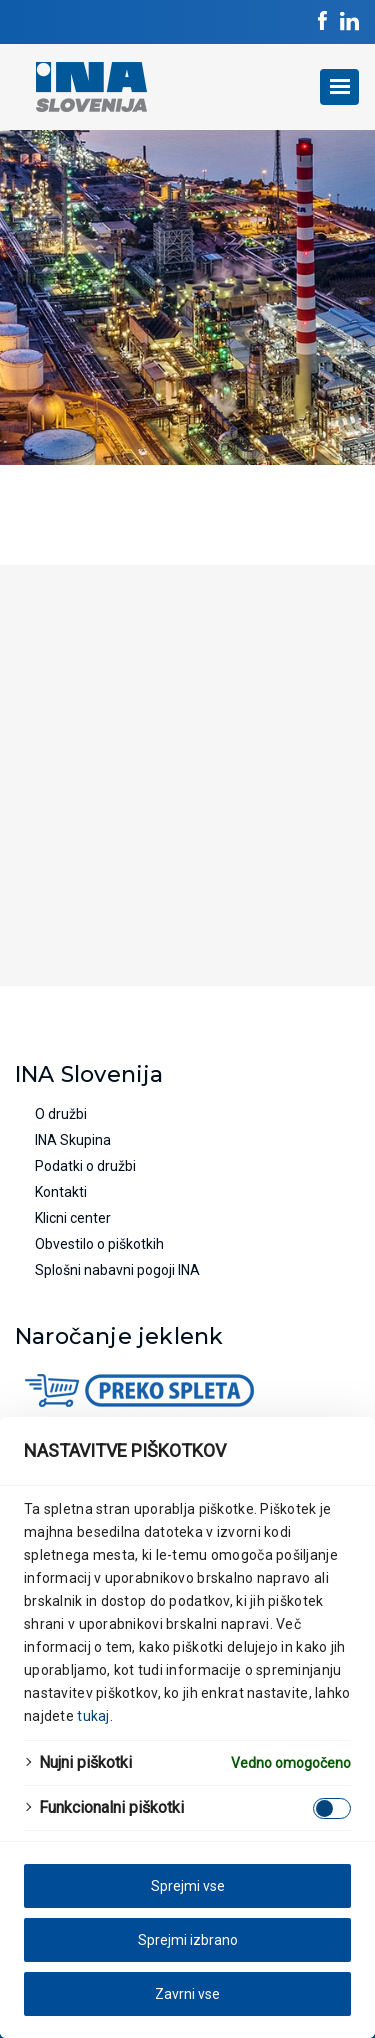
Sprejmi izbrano (188, 1940)
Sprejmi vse (188, 1886)
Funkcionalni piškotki (111, 1807)
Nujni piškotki (85, 1762)
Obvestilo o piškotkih (99, 1244)
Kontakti (61, 1192)
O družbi (61, 1114)
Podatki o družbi (85, 1166)
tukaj (93, 1716)
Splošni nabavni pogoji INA (117, 1270)
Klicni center (73, 1218)
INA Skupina (73, 1140)
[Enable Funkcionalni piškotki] (332, 1808)
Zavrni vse (187, 1994)
